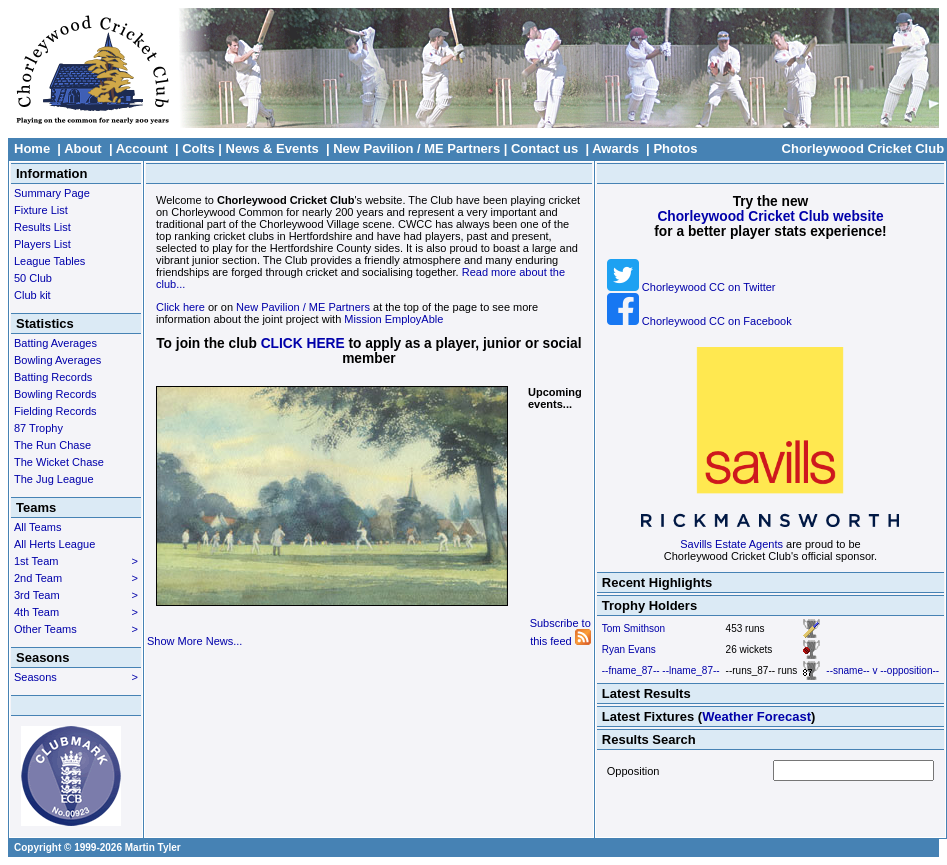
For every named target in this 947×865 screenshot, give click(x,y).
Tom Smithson (633, 628)
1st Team (76, 561)
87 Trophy (38, 428)
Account (142, 148)
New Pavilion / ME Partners (416, 148)
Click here (180, 307)
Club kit (32, 295)
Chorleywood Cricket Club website (770, 216)
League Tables (49, 261)
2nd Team (76, 578)
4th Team (76, 612)
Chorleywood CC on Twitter (691, 287)
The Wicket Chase (59, 462)
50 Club (33, 278)
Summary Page (52, 193)
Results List (42, 227)
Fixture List (41, 210)
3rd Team (76, 595)
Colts (198, 148)
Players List (42, 244)
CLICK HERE (303, 343)
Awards (615, 148)
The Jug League (54, 479)
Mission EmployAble (393, 319)
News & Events (272, 148)
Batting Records (53, 377)
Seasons (76, 677)
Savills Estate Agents (731, 544)
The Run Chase (52, 445)
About (83, 148)
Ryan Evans (629, 649)
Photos (675, 148)
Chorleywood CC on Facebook (699, 321)
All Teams (37, 527)
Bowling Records (55, 394)
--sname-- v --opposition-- (882, 670)
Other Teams (76, 629)
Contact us (544, 148)
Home (32, 148)
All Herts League (54, 544)
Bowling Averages (57, 360)
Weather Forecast (756, 716)
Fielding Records (55, 411)
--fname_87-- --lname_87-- (661, 670)
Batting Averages (55, 343)
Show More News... (194, 641)
